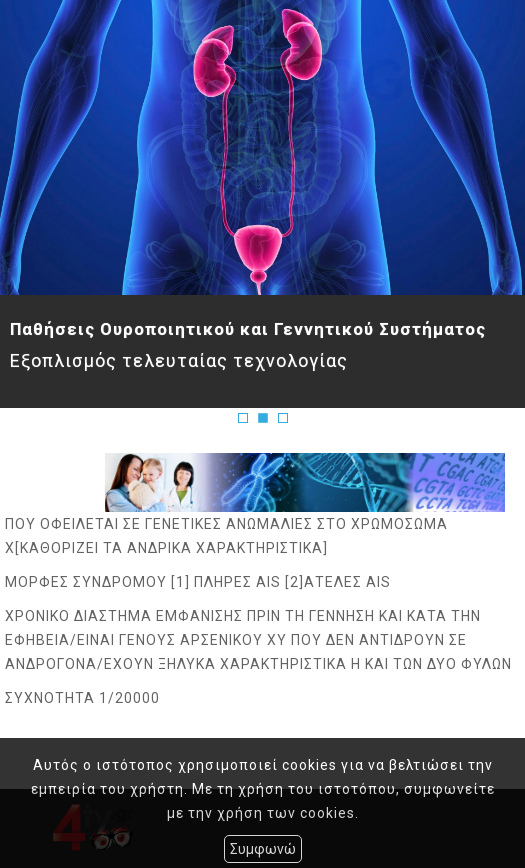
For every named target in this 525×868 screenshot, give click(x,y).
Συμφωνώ (263, 849)
